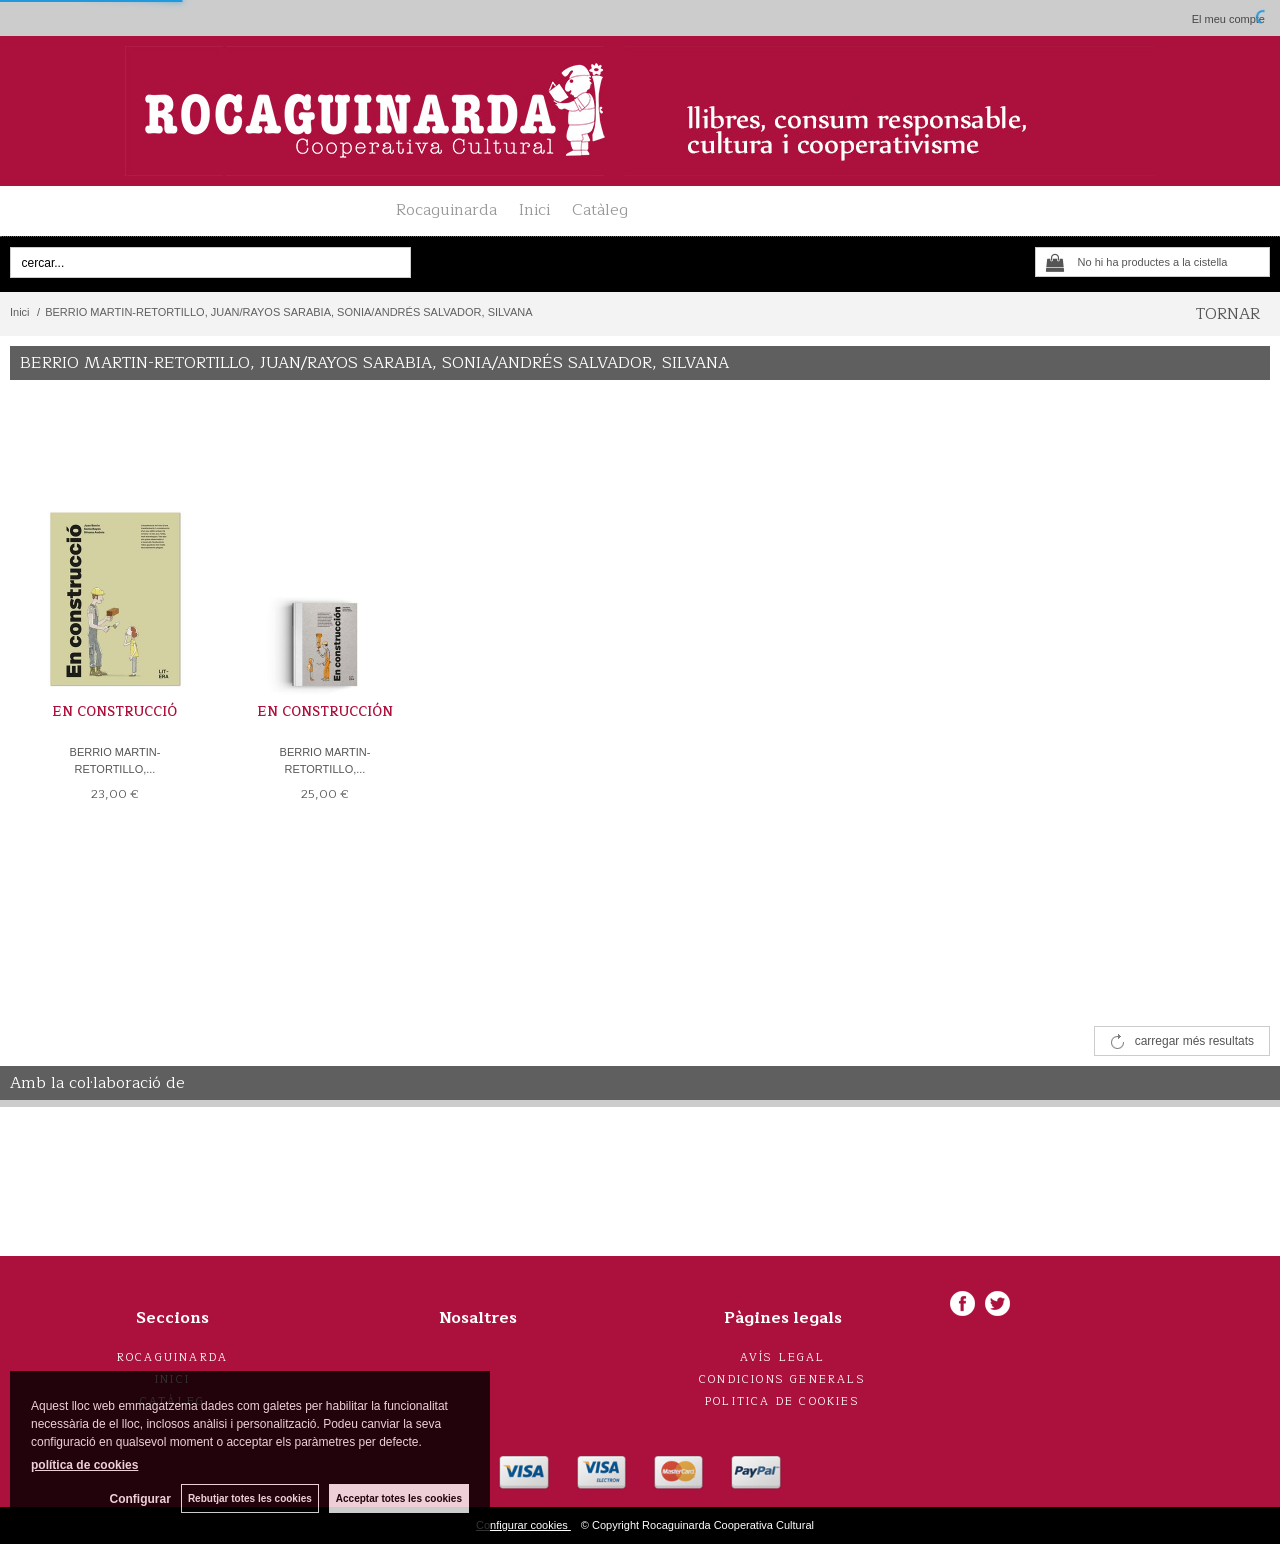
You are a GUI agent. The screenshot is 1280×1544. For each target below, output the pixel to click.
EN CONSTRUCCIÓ (114, 712)
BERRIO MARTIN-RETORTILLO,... (115, 760)
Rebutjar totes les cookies (250, 1498)
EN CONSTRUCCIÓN (325, 712)
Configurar (140, 1499)
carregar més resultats (1194, 1041)
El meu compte (1228, 19)
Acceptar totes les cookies (399, 1498)
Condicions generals (782, 1379)
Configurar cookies (523, 1525)
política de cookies (84, 1465)
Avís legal (783, 1357)
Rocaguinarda (446, 210)
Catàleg (600, 210)
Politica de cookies (782, 1401)
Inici (534, 210)
